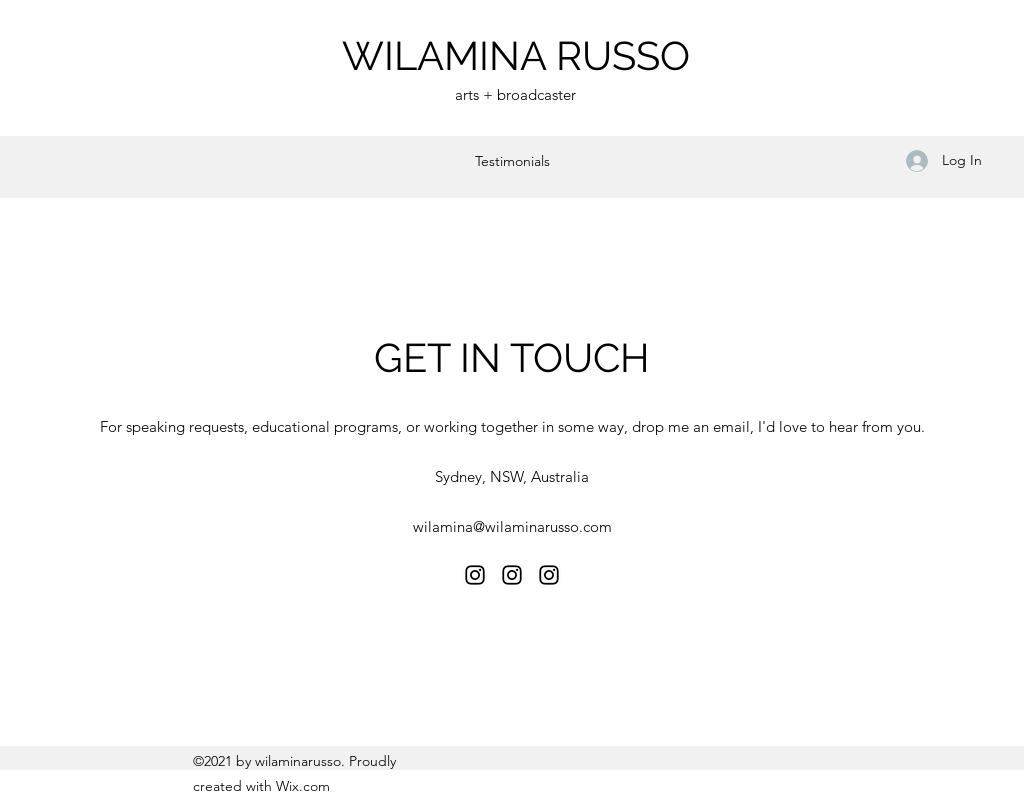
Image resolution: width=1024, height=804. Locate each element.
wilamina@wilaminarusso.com (512, 526)
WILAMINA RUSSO (516, 55)
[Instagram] (475, 575)
